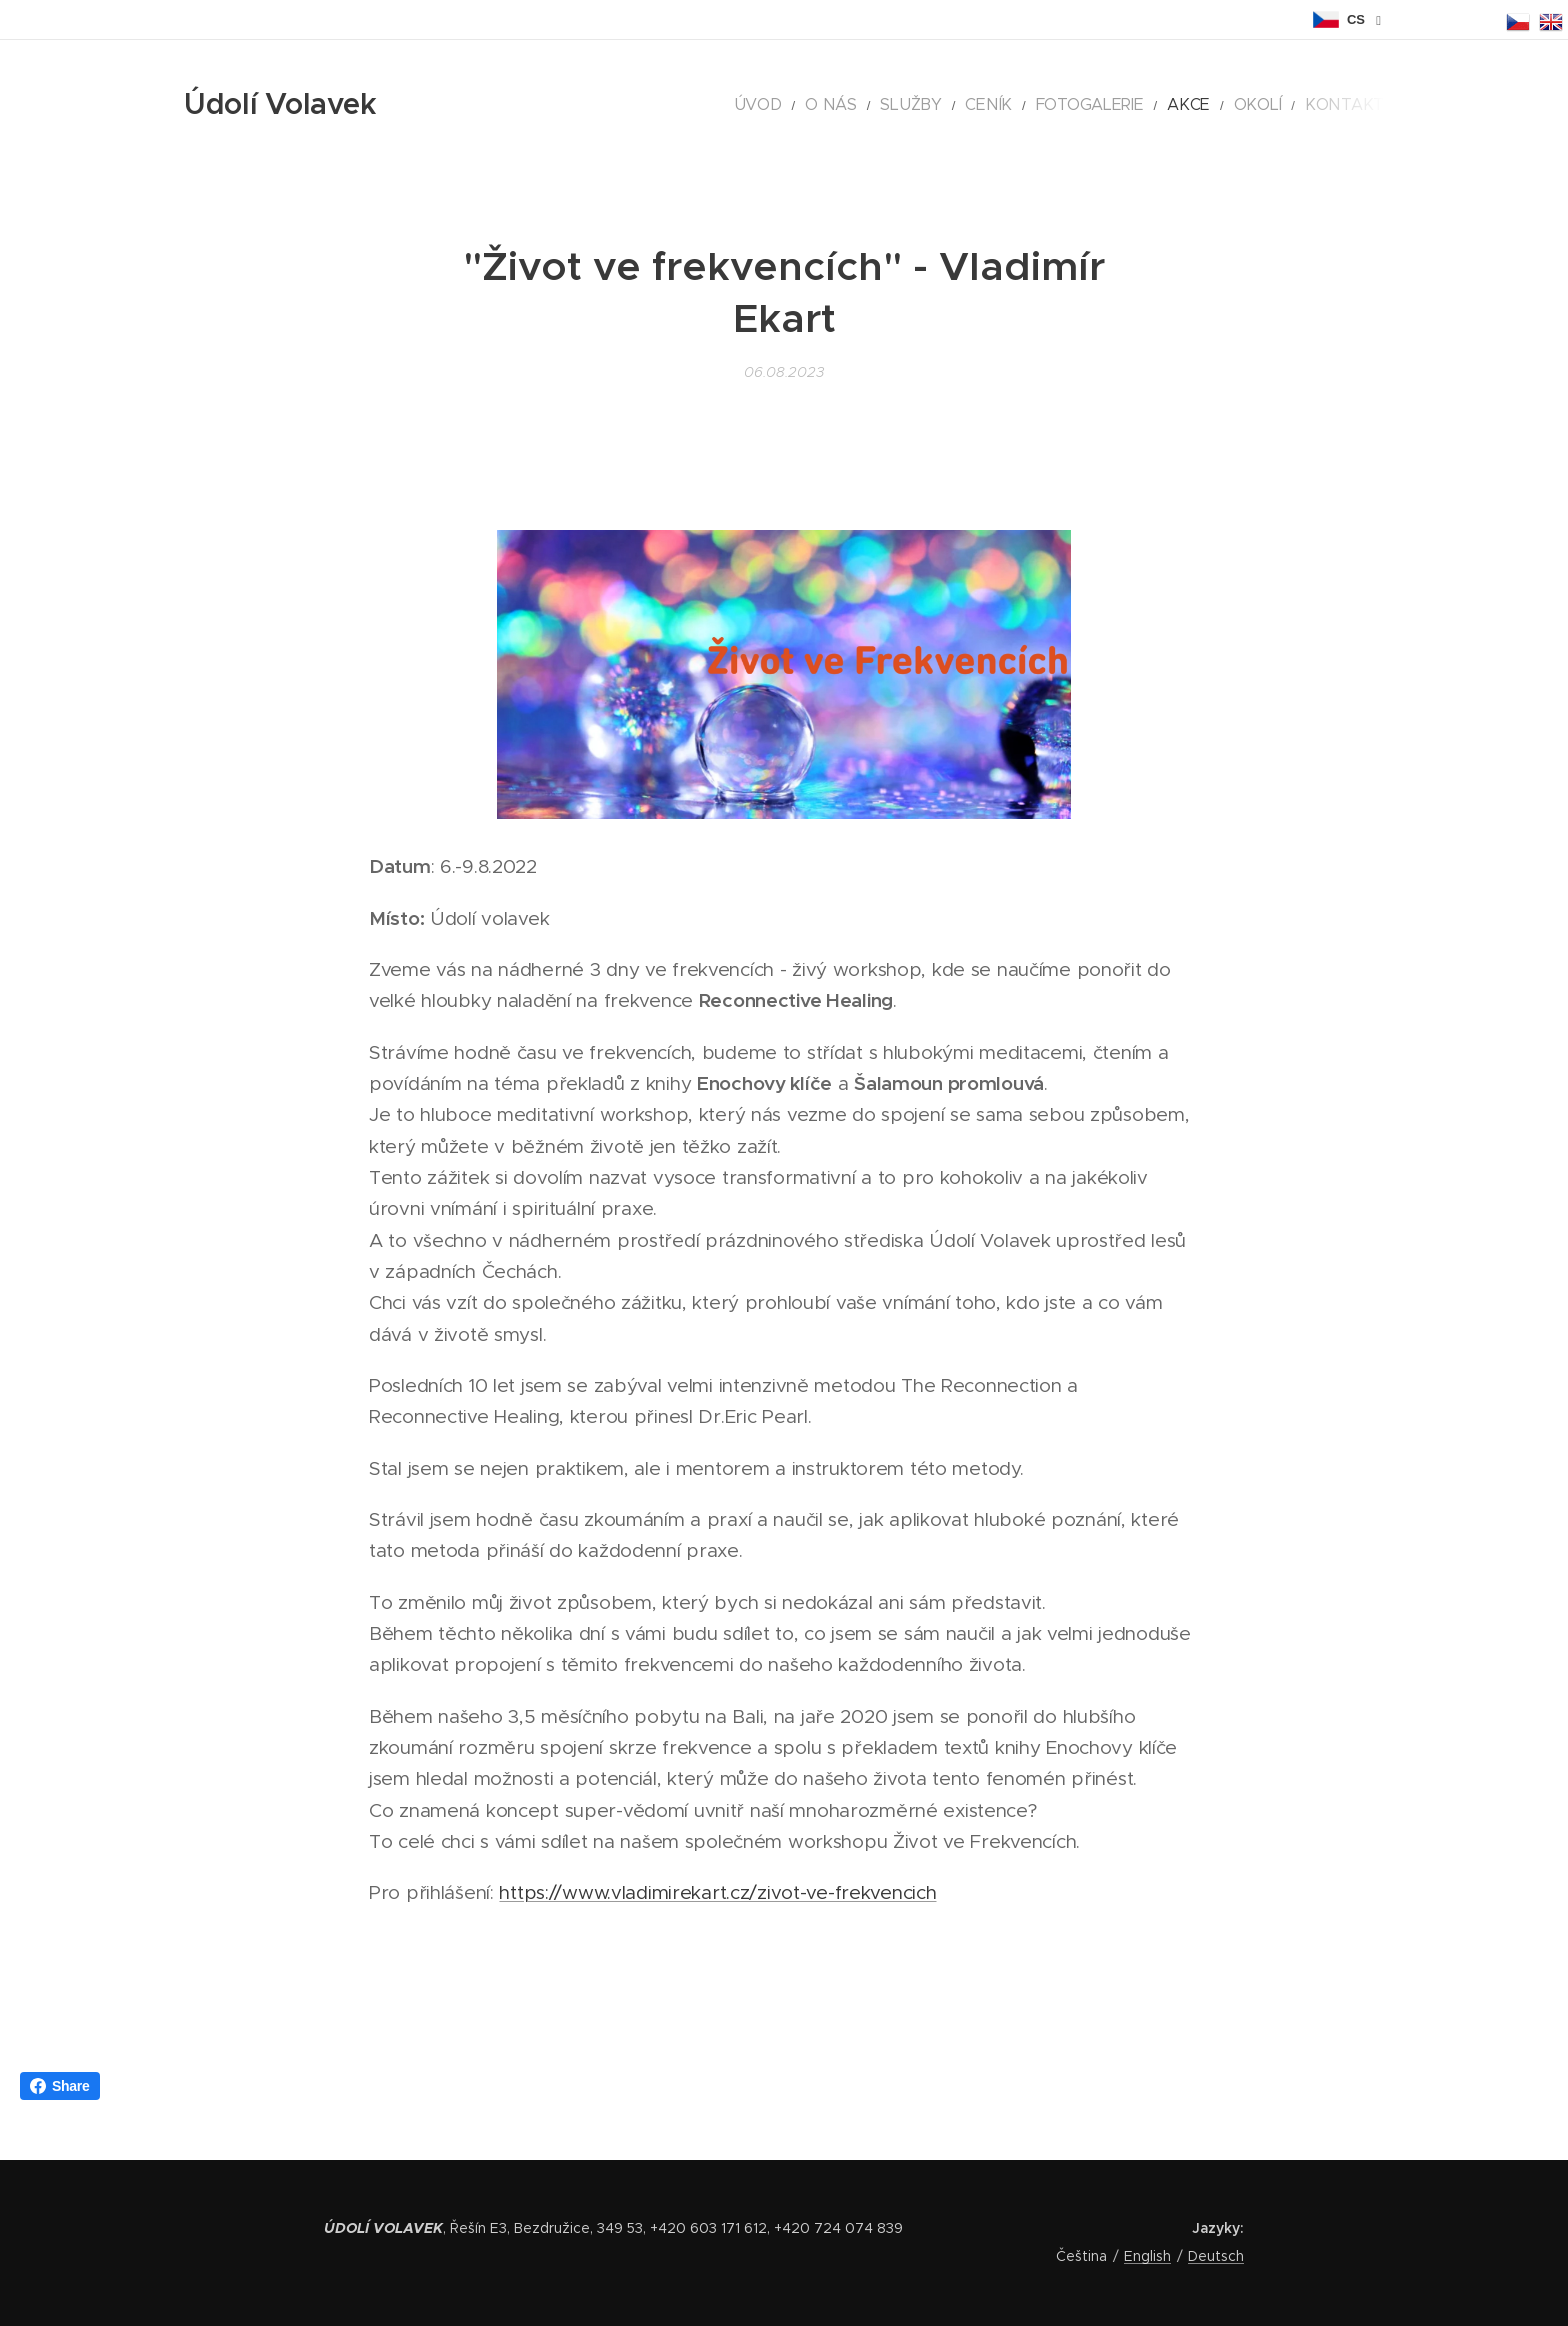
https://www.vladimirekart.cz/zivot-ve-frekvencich (717, 1893)
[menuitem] (839, 105)
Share (60, 2086)
